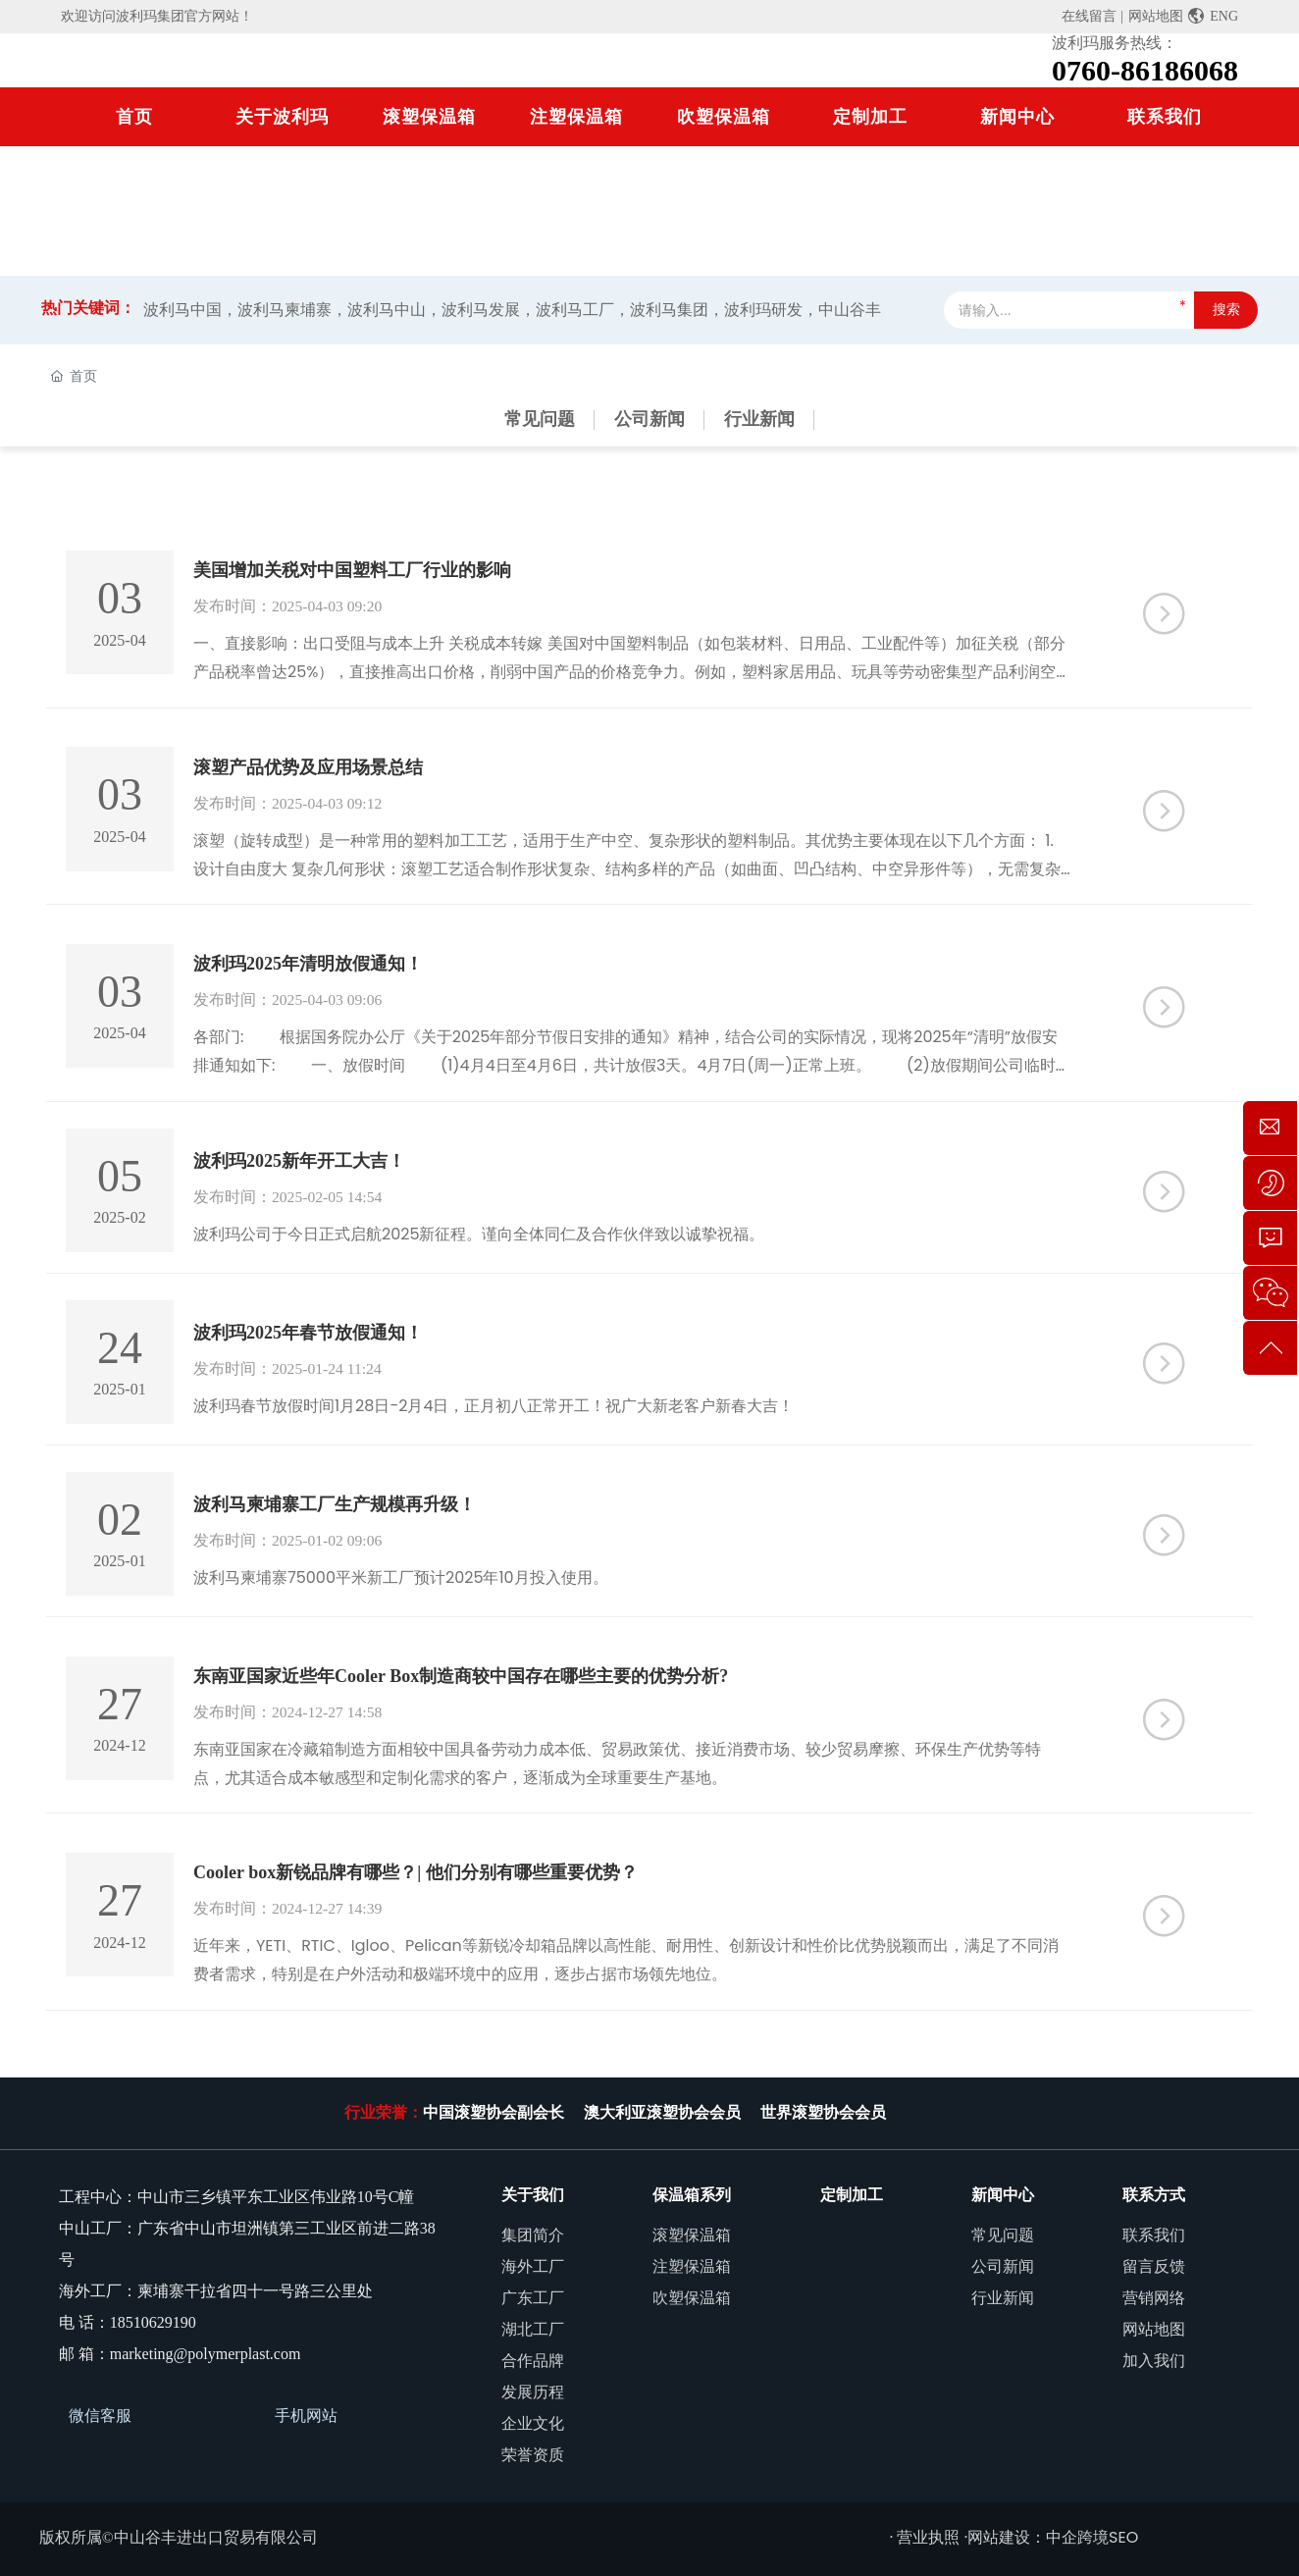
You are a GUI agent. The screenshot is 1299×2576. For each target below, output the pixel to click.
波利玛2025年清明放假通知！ (308, 962)
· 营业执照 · (928, 2529)
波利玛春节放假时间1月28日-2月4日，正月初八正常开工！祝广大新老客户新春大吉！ (494, 1402)
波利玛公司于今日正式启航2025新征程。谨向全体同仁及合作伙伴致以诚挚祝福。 (479, 1231)
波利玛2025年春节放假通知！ (308, 1329)
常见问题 (539, 419)
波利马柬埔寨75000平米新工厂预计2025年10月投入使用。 (400, 1572)
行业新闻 (759, 419)
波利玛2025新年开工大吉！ (299, 1158)
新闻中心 (1017, 116)
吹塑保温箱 (723, 116)
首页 (134, 116)
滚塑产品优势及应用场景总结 (308, 766)
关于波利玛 (282, 116)
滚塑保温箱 (429, 116)
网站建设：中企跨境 (1038, 2529)
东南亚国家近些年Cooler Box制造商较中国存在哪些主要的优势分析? (460, 1670)
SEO (1123, 2529)
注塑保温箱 (576, 116)
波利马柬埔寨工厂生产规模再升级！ (334, 1499)
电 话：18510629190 (127, 2314)
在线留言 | (1092, 16)
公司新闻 (649, 419)
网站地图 (1155, 16)
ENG (1213, 16)
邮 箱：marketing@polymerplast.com (180, 2346)
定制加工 (870, 116)
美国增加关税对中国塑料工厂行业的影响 (352, 570)
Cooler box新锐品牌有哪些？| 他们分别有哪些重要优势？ (415, 1866)
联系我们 (1164, 116)
